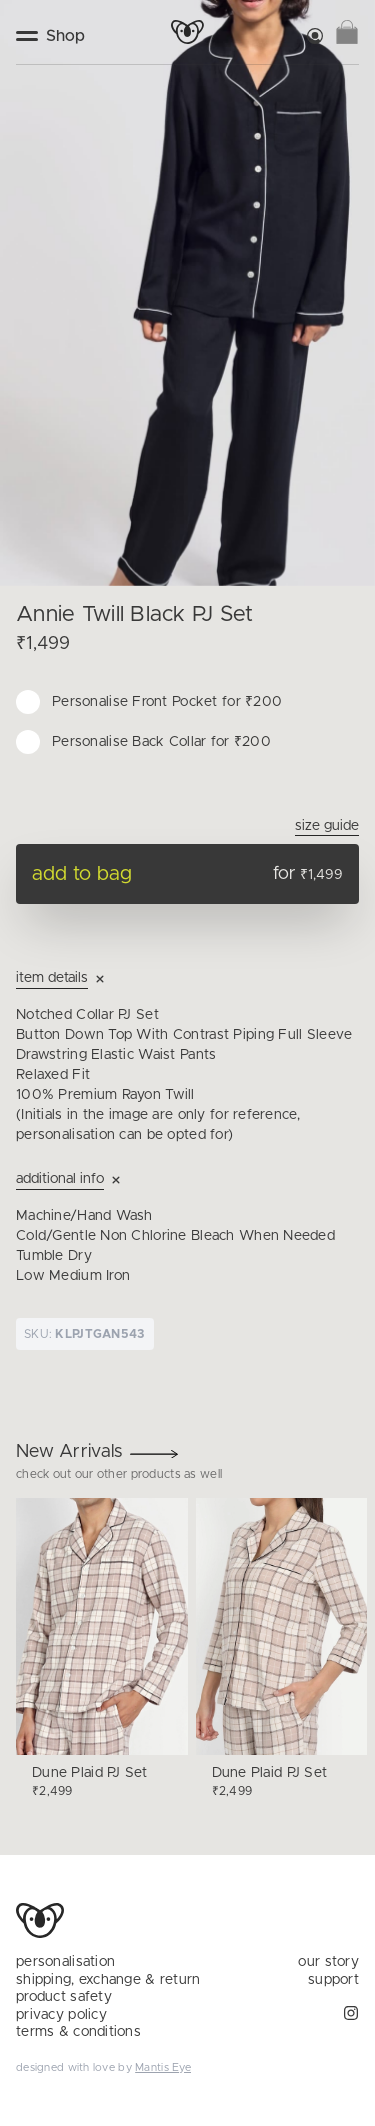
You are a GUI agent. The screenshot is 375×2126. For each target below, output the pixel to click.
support (333, 1980)
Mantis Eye (163, 2067)
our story (328, 1962)
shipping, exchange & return (108, 1980)
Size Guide (327, 826)
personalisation (65, 1962)
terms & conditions (78, 2032)
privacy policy (61, 2015)
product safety (64, 1997)
